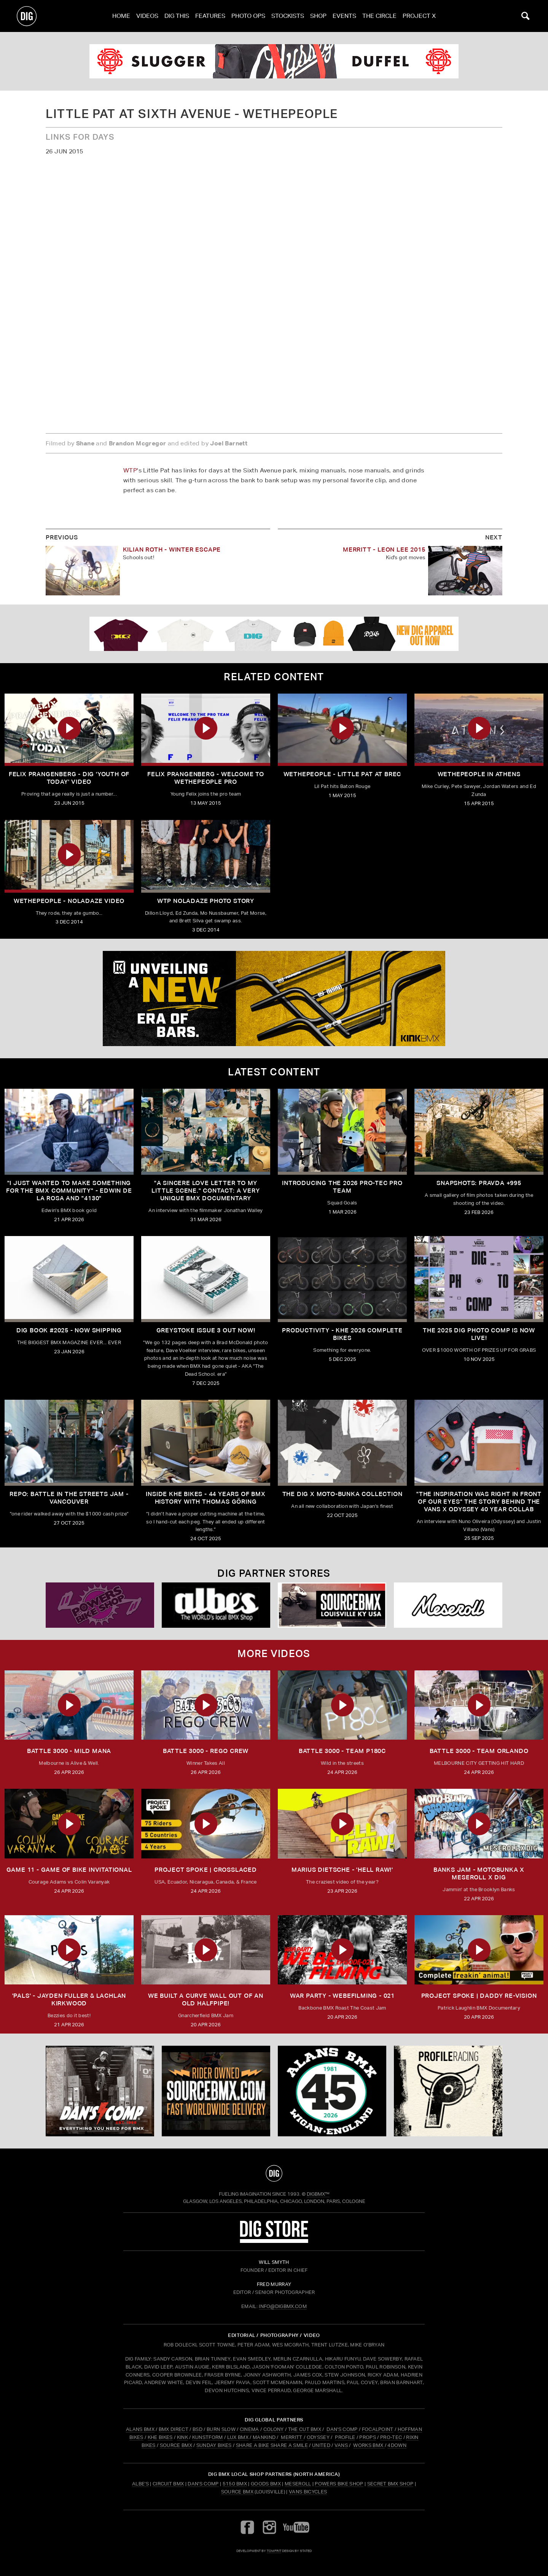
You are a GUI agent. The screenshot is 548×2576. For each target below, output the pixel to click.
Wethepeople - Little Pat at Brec (342, 774)
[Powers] (100, 1605)
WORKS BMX (368, 2445)
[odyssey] (274, 61)
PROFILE (345, 2437)
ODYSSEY (318, 2437)
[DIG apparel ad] (274, 634)
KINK (182, 2437)
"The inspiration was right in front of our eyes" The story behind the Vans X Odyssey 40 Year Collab (479, 1501)
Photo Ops (248, 15)
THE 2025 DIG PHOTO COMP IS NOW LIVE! (479, 1334)
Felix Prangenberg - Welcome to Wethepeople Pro (205, 777)
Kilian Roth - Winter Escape (172, 549)
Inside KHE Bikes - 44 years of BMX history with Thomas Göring (205, 1497)
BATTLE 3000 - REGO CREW (206, 1751)
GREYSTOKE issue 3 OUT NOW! (205, 1330)
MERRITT (292, 2437)
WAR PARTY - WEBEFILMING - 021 (342, 1995)
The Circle (379, 15)
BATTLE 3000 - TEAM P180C (342, 1751)
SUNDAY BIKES (214, 2445)
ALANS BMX (140, 2429)
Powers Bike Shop (339, 2484)
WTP (130, 470)
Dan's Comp (203, 2484)
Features (210, 15)
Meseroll (298, 2484)
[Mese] (448, 1605)
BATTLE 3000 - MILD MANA (69, 1751)
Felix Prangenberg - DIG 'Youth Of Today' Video (69, 777)
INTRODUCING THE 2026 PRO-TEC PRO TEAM (342, 1186)
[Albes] (216, 1605)
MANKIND (264, 2437)
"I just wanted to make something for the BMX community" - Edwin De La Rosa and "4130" (69, 1190)
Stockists (287, 15)
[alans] (332, 2091)
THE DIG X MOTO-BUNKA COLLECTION (342, 1494)
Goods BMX (266, 2484)
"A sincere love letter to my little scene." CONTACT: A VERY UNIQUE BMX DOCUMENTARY (205, 1190)
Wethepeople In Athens (479, 774)
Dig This (176, 15)
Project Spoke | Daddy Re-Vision (479, 1995)
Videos (147, 15)
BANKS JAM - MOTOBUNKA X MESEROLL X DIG (478, 1873)
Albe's (140, 2484)
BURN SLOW (221, 2429)
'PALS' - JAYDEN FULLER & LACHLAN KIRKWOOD (69, 1999)
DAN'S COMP (342, 2429)
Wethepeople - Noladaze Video (69, 900)
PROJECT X (419, 15)
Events (344, 15)
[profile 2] (448, 2091)
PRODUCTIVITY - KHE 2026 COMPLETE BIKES (342, 1334)
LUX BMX (238, 2437)
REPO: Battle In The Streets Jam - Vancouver (69, 1497)
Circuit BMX (168, 2484)
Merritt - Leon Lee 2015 (384, 549)
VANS (341, 2445)
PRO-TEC (391, 2437)
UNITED (321, 2445)
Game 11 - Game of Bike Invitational (69, 1869)
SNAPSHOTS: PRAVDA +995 (478, 1183)
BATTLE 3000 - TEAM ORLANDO (479, 1751)
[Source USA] (332, 1605)
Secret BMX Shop (390, 2484)
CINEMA (249, 2429)
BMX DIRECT (173, 2429)
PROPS (367, 2437)
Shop (318, 15)
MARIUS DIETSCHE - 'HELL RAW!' (342, 1869)
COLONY (273, 2429)
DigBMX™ (318, 2194)
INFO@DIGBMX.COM (283, 2306)
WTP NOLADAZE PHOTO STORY (205, 900)
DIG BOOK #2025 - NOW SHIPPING (69, 1330)
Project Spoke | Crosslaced (206, 1869)
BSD (196, 2429)
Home (121, 15)
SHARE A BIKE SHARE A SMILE (272, 2445)
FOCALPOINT (377, 2429)
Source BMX (237, 2492)
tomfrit (274, 2551)
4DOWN (396, 2445)
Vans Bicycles (308, 2492)
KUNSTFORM (207, 2437)
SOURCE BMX (176, 2445)
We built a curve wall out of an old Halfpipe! (205, 1999)
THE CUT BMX (305, 2429)
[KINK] (274, 998)
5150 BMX (235, 2484)
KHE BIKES (160, 2437)
